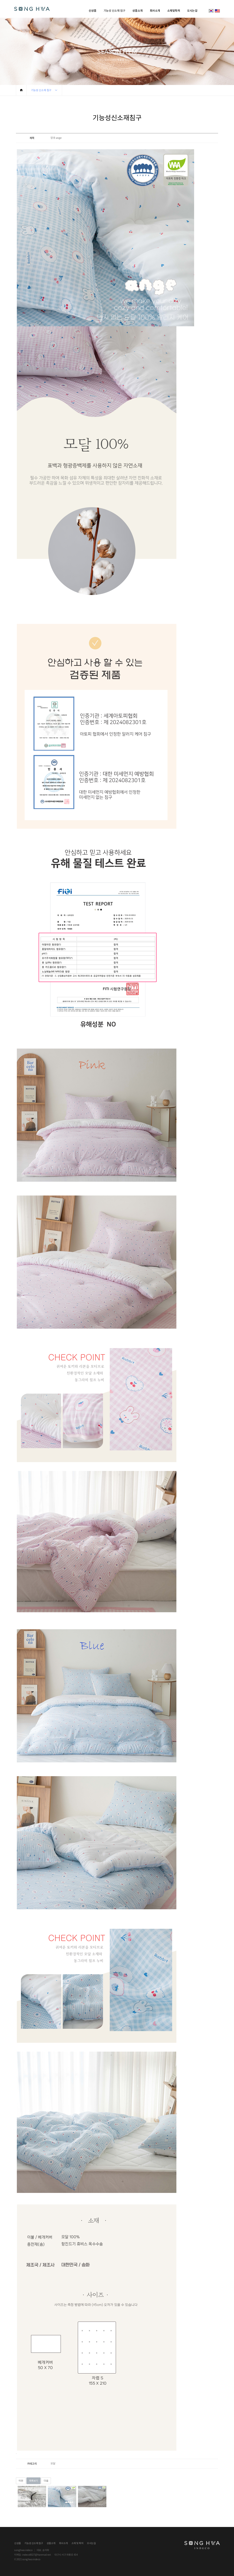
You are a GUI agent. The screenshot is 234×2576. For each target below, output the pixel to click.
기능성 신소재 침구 (114, 10)
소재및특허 (173, 10)
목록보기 (33, 2480)
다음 (46, 2480)
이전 (21, 2480)
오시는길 (192, 10)
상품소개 (137, 10)
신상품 (92, 10)
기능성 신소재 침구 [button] (41, 90)
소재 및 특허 (77, 2543)
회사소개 (155, 10)
